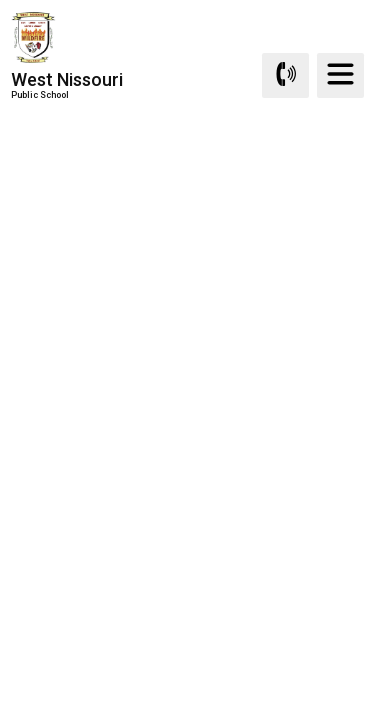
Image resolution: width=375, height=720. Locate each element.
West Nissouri (67, 84)
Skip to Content (0, 0)
